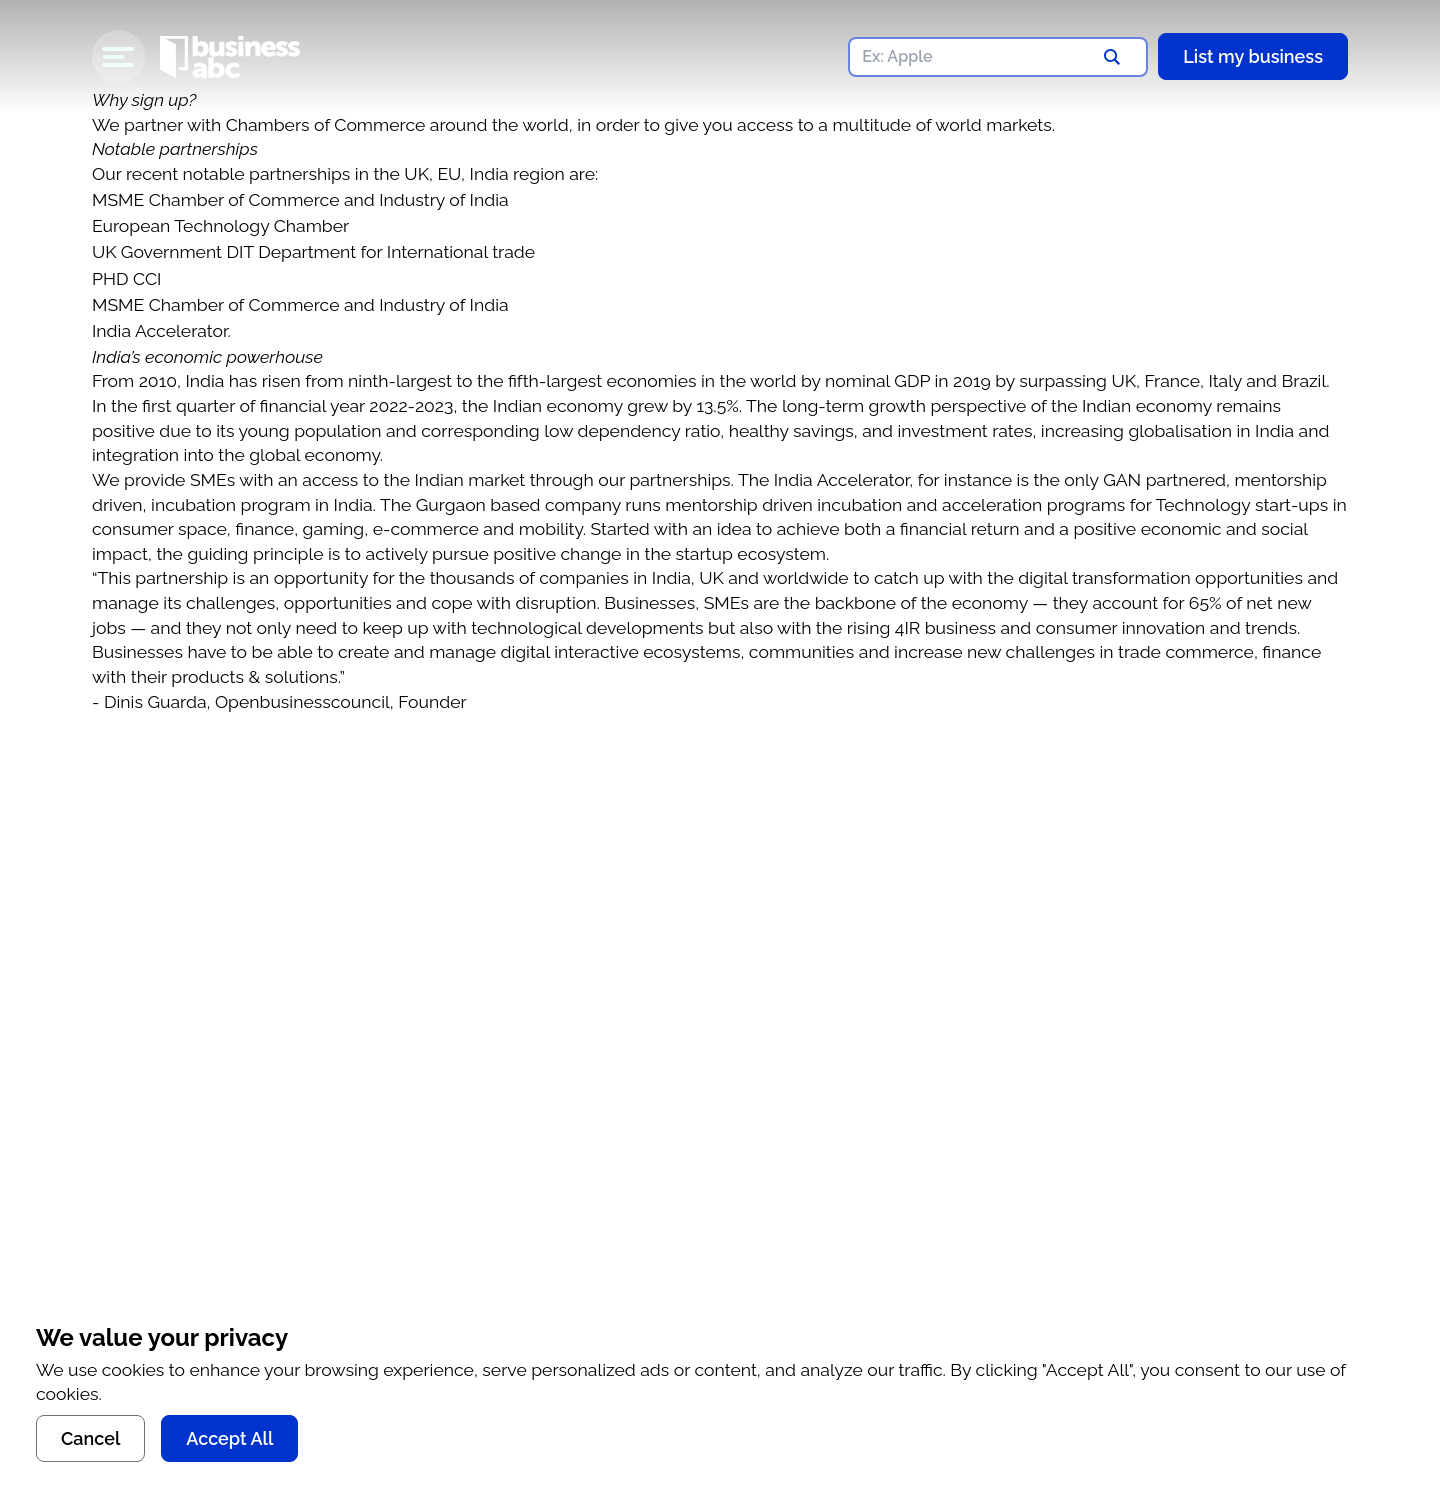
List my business (1253, 56)
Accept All (229, 1438)
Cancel (90, 1438)
